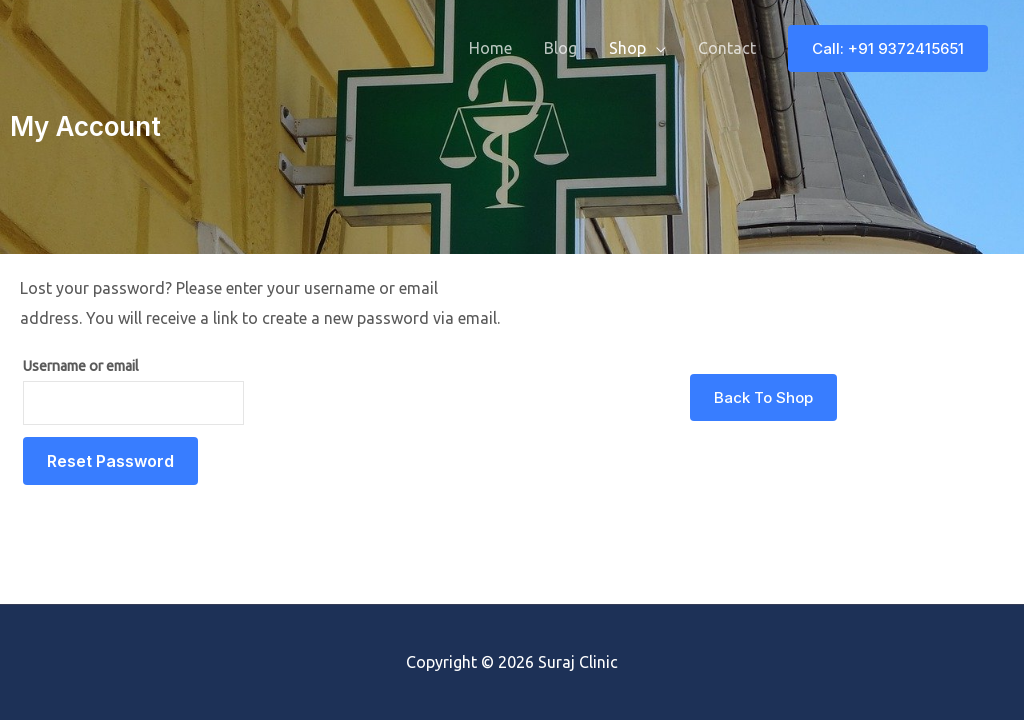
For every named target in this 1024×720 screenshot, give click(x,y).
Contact (727, 48)
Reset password (110, 461)
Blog (560, 48)
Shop (627, 48)
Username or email (81, 366)
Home (490, 48)
